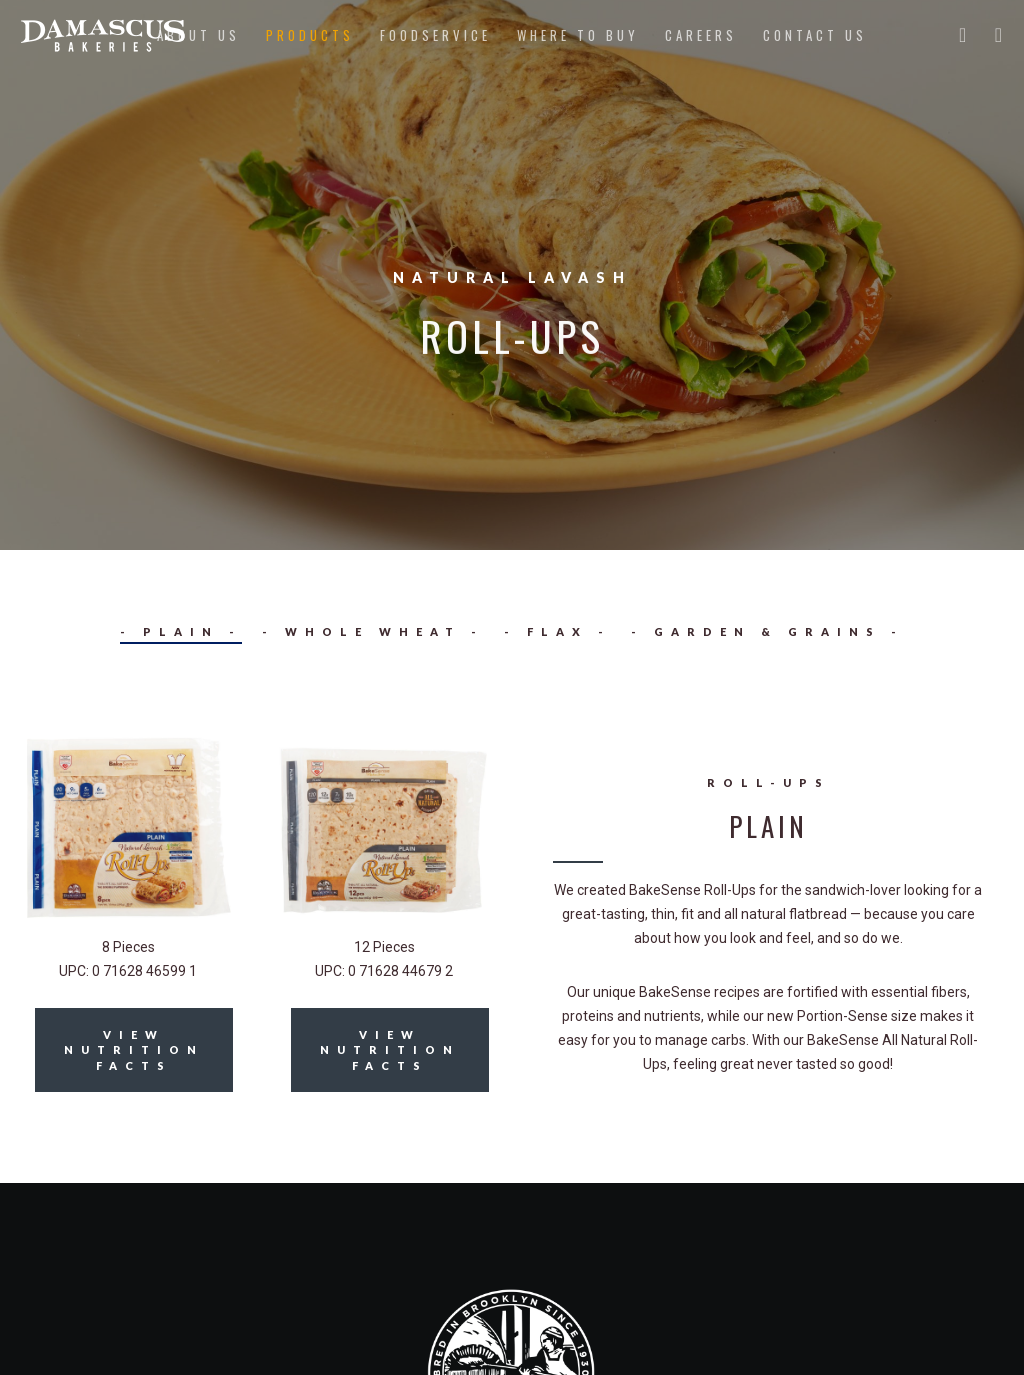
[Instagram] (991, 35)
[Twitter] (955, 35)
